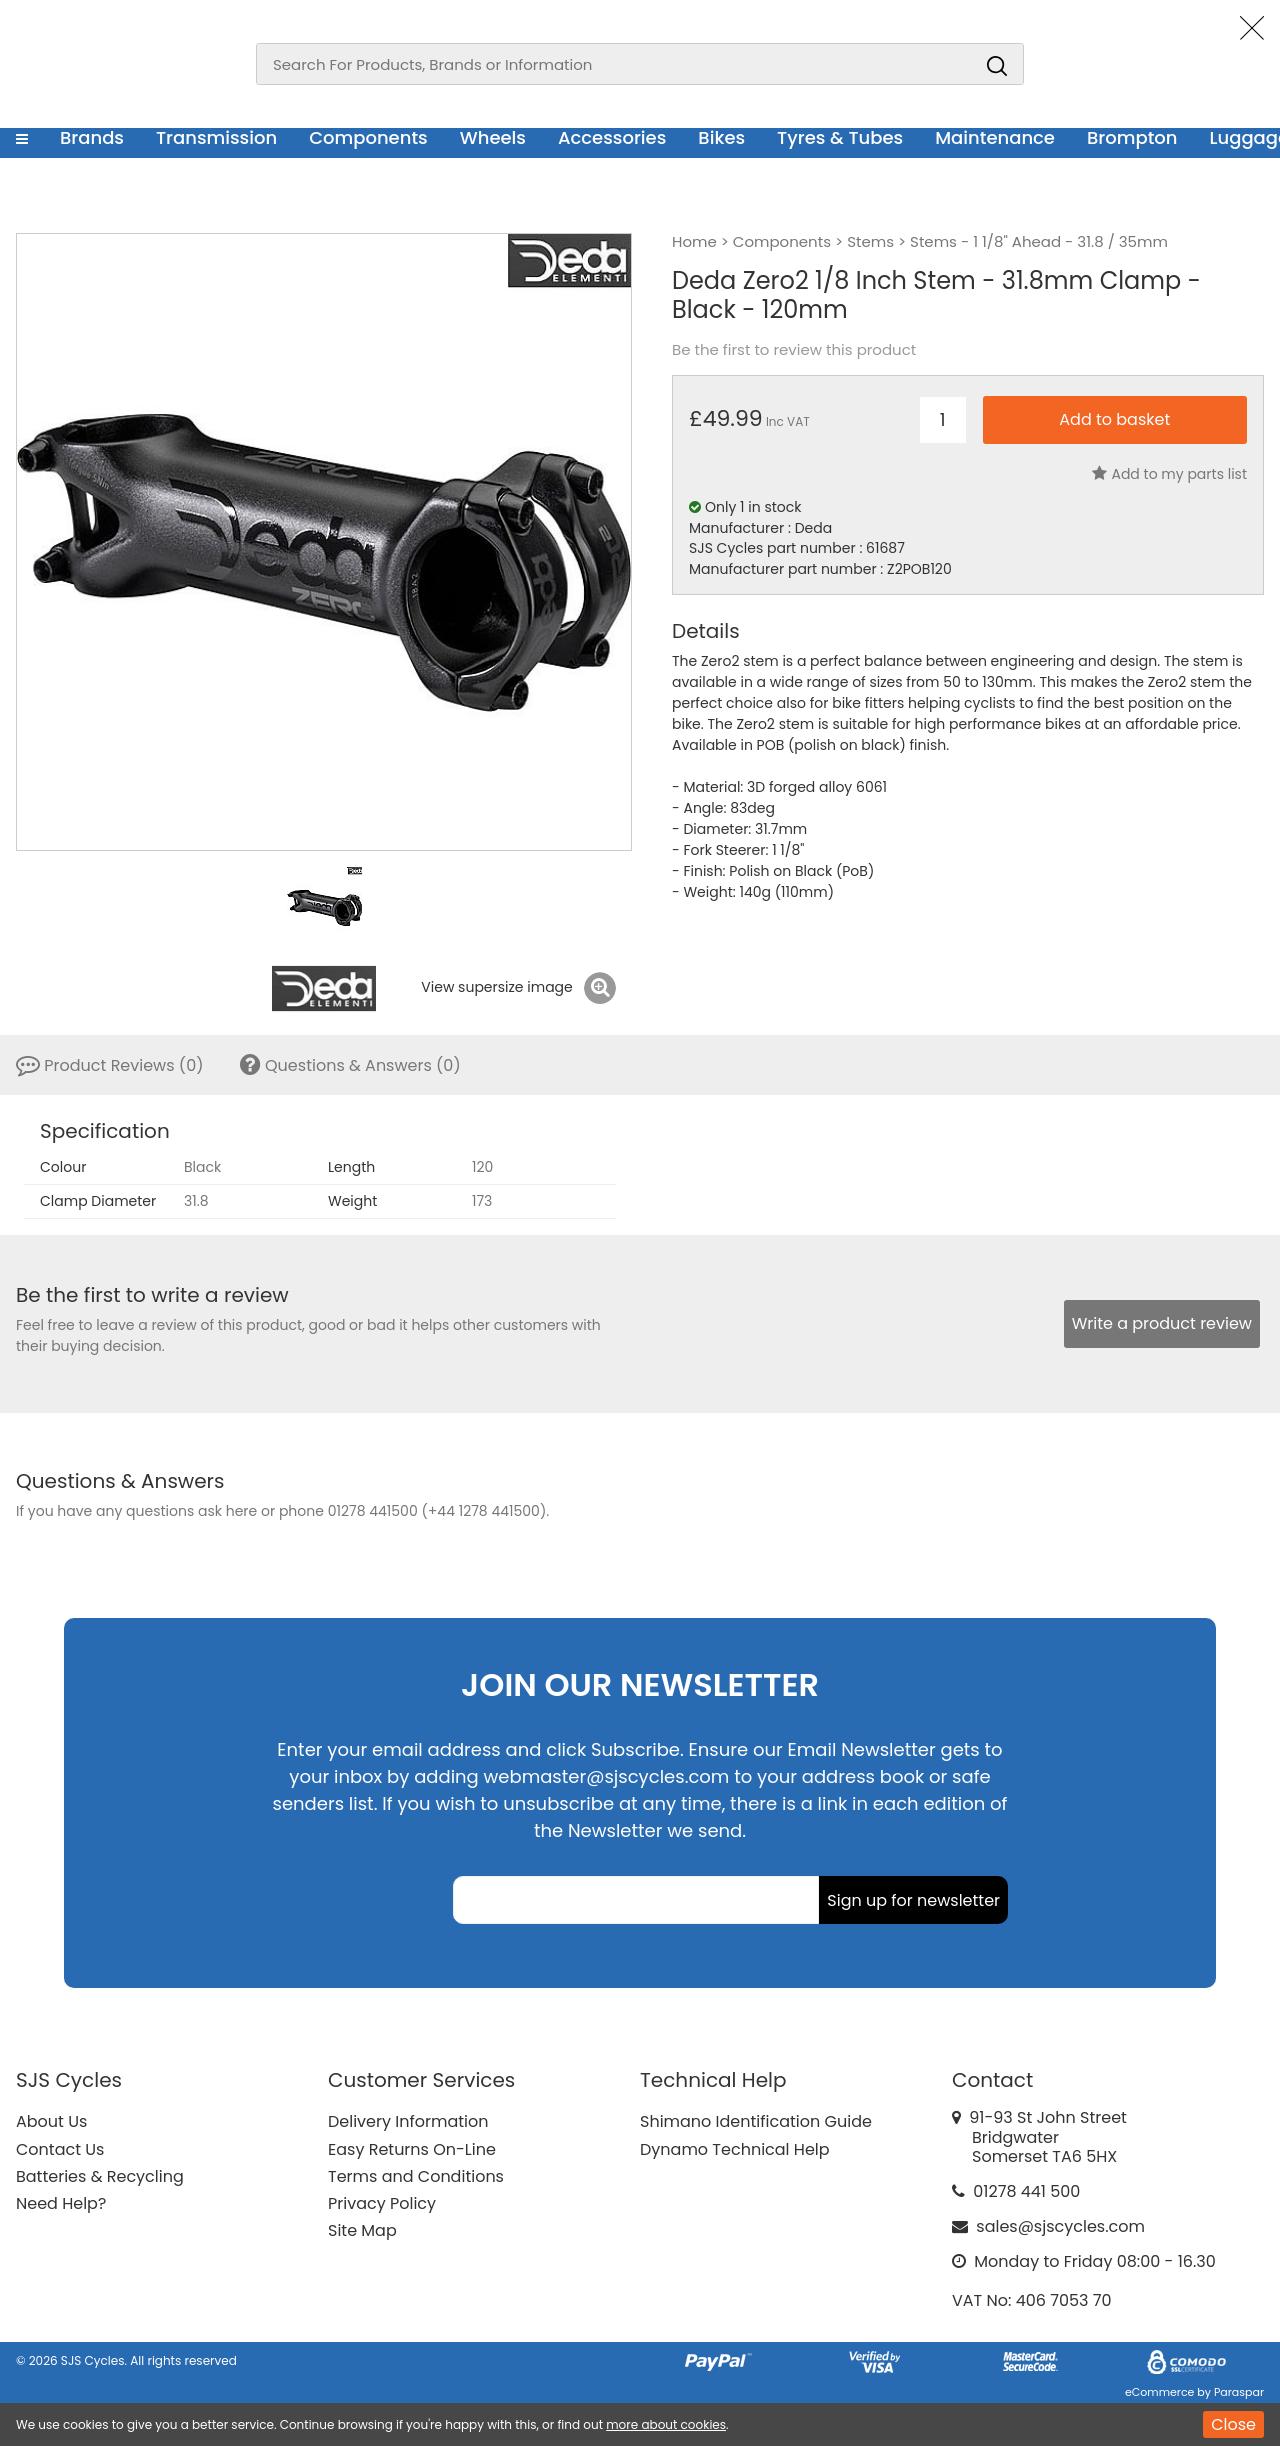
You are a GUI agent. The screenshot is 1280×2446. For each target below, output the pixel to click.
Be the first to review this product (794, 350)
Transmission (216, 137)
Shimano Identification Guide (756, 2121)
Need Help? (61, 2203)
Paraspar (1239, 2392)
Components (368, 137)
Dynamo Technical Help (735, 2149)
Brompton (1132, 137)
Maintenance (995, 137)
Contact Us (60, 2149)
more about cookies (666, 2424)
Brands (92, 137)
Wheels (493, 137)
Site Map (362, 2230)
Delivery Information (408, 2121)
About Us (51, 2121)
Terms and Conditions (416, 2176)
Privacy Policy (382, 2203)
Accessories (612, 137)
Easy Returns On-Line (412, 2149)
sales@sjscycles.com (1060, 2226)
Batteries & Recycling (100, 2176)
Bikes (721, 137)
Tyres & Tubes (840, 137)
